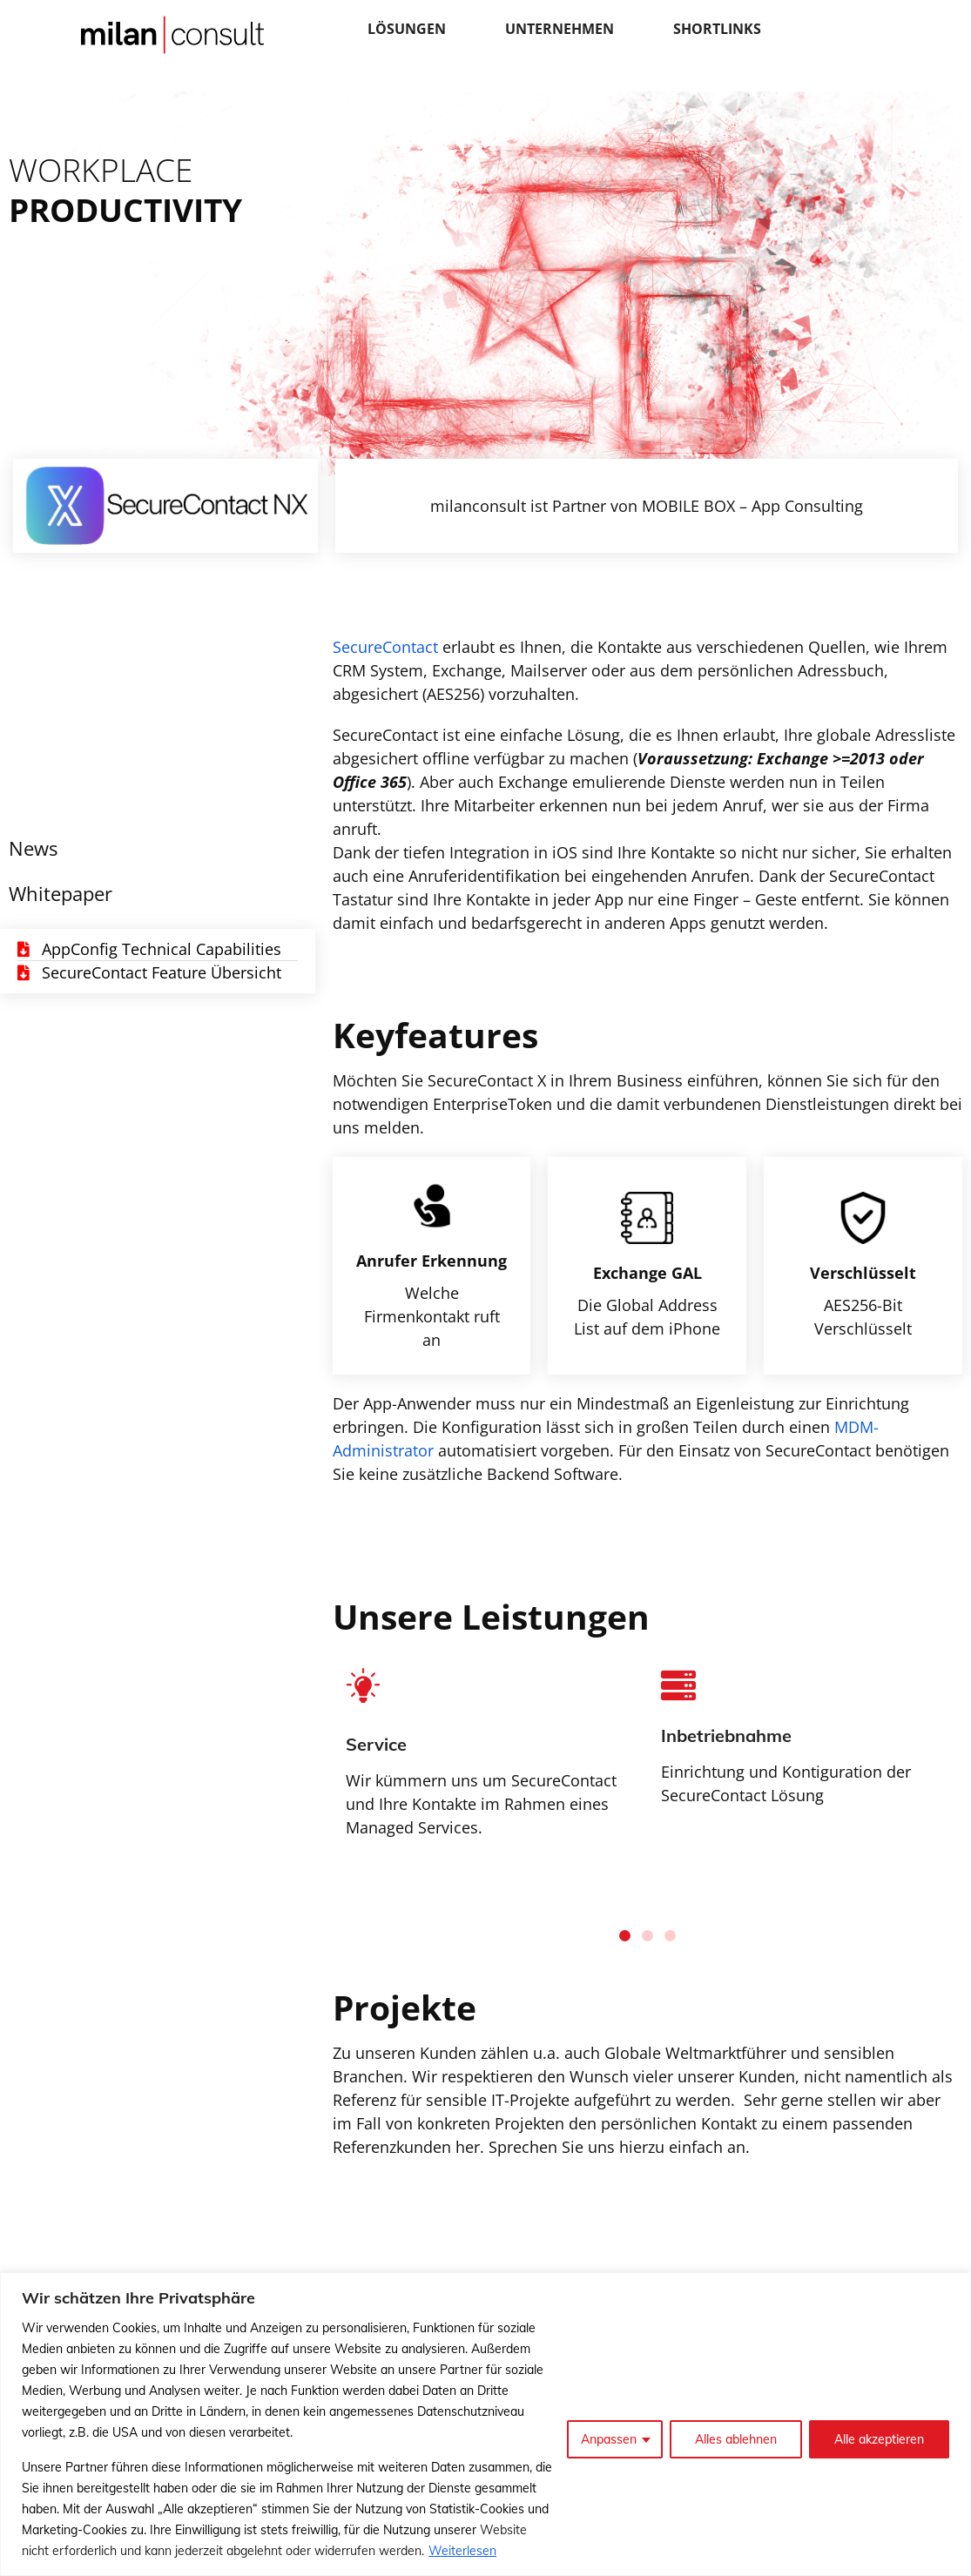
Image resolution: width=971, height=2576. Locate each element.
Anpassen (609, 2439)
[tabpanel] (805, 1750)
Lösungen (406, 28)
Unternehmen (559, 28)
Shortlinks (717, 28)
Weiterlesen (462, 2551)
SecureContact (385, 646)
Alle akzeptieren (879, 2439)
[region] (485, 2424)
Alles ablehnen (736, 2439)
